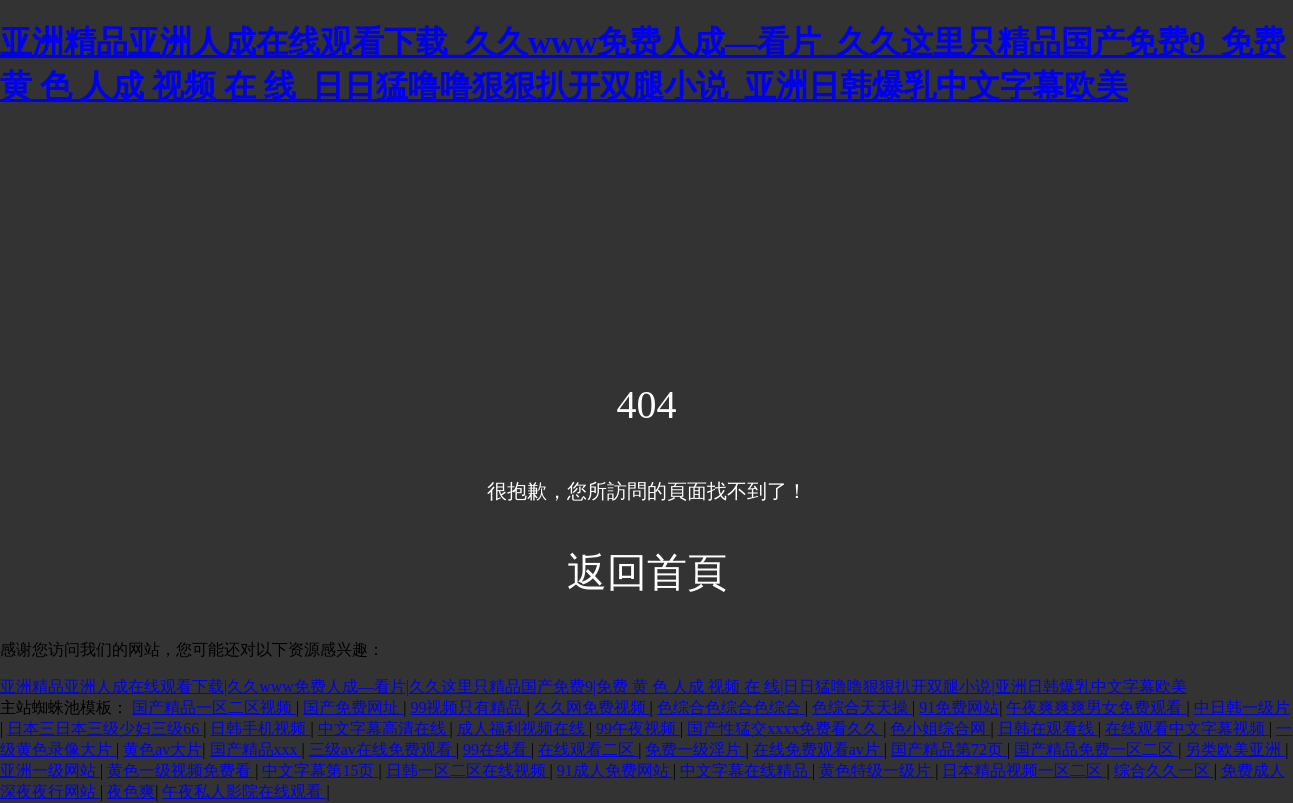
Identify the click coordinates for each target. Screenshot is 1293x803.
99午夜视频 (638, 728)
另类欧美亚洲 (1235, 749)
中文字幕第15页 (320, 770)
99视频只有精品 (468, 707)
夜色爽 (131, 791)
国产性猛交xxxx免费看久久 (785, 728)
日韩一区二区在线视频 (468, 770)
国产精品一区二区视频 (214, 707)
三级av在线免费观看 (382, 749)
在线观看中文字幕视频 (1187, 728)
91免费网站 (959, 707)
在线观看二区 (588, 749)
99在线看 (497, 749)
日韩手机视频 (260, 728)
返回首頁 (647, 572)
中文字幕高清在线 (384, 728)
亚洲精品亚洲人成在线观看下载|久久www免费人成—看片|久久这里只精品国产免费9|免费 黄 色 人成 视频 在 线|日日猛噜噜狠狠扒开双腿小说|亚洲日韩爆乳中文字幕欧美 (593, 686)
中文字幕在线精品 (746, 770)
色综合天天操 (862, 707)
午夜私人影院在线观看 (244, 791)
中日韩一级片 (1242, 707)
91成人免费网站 (615, 770)
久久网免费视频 (592, 707)
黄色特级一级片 (877, 770)
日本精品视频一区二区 (1024, 770)
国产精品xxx (256, 749)
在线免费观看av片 (818, 749)
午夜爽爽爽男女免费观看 (1096, 707)
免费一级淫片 (695, 749)
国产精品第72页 (949, 749)
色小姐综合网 (940, 728)
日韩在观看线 (1048, 728)
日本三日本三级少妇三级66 (105, 728)
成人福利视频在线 (523, 728)
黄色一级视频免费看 (181, 770)
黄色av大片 (162, 749)
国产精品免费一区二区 (1096, 749)
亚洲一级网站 (50, 770)
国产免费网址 (353, 707)
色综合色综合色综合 (731, 707)
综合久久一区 (1164, 770)
